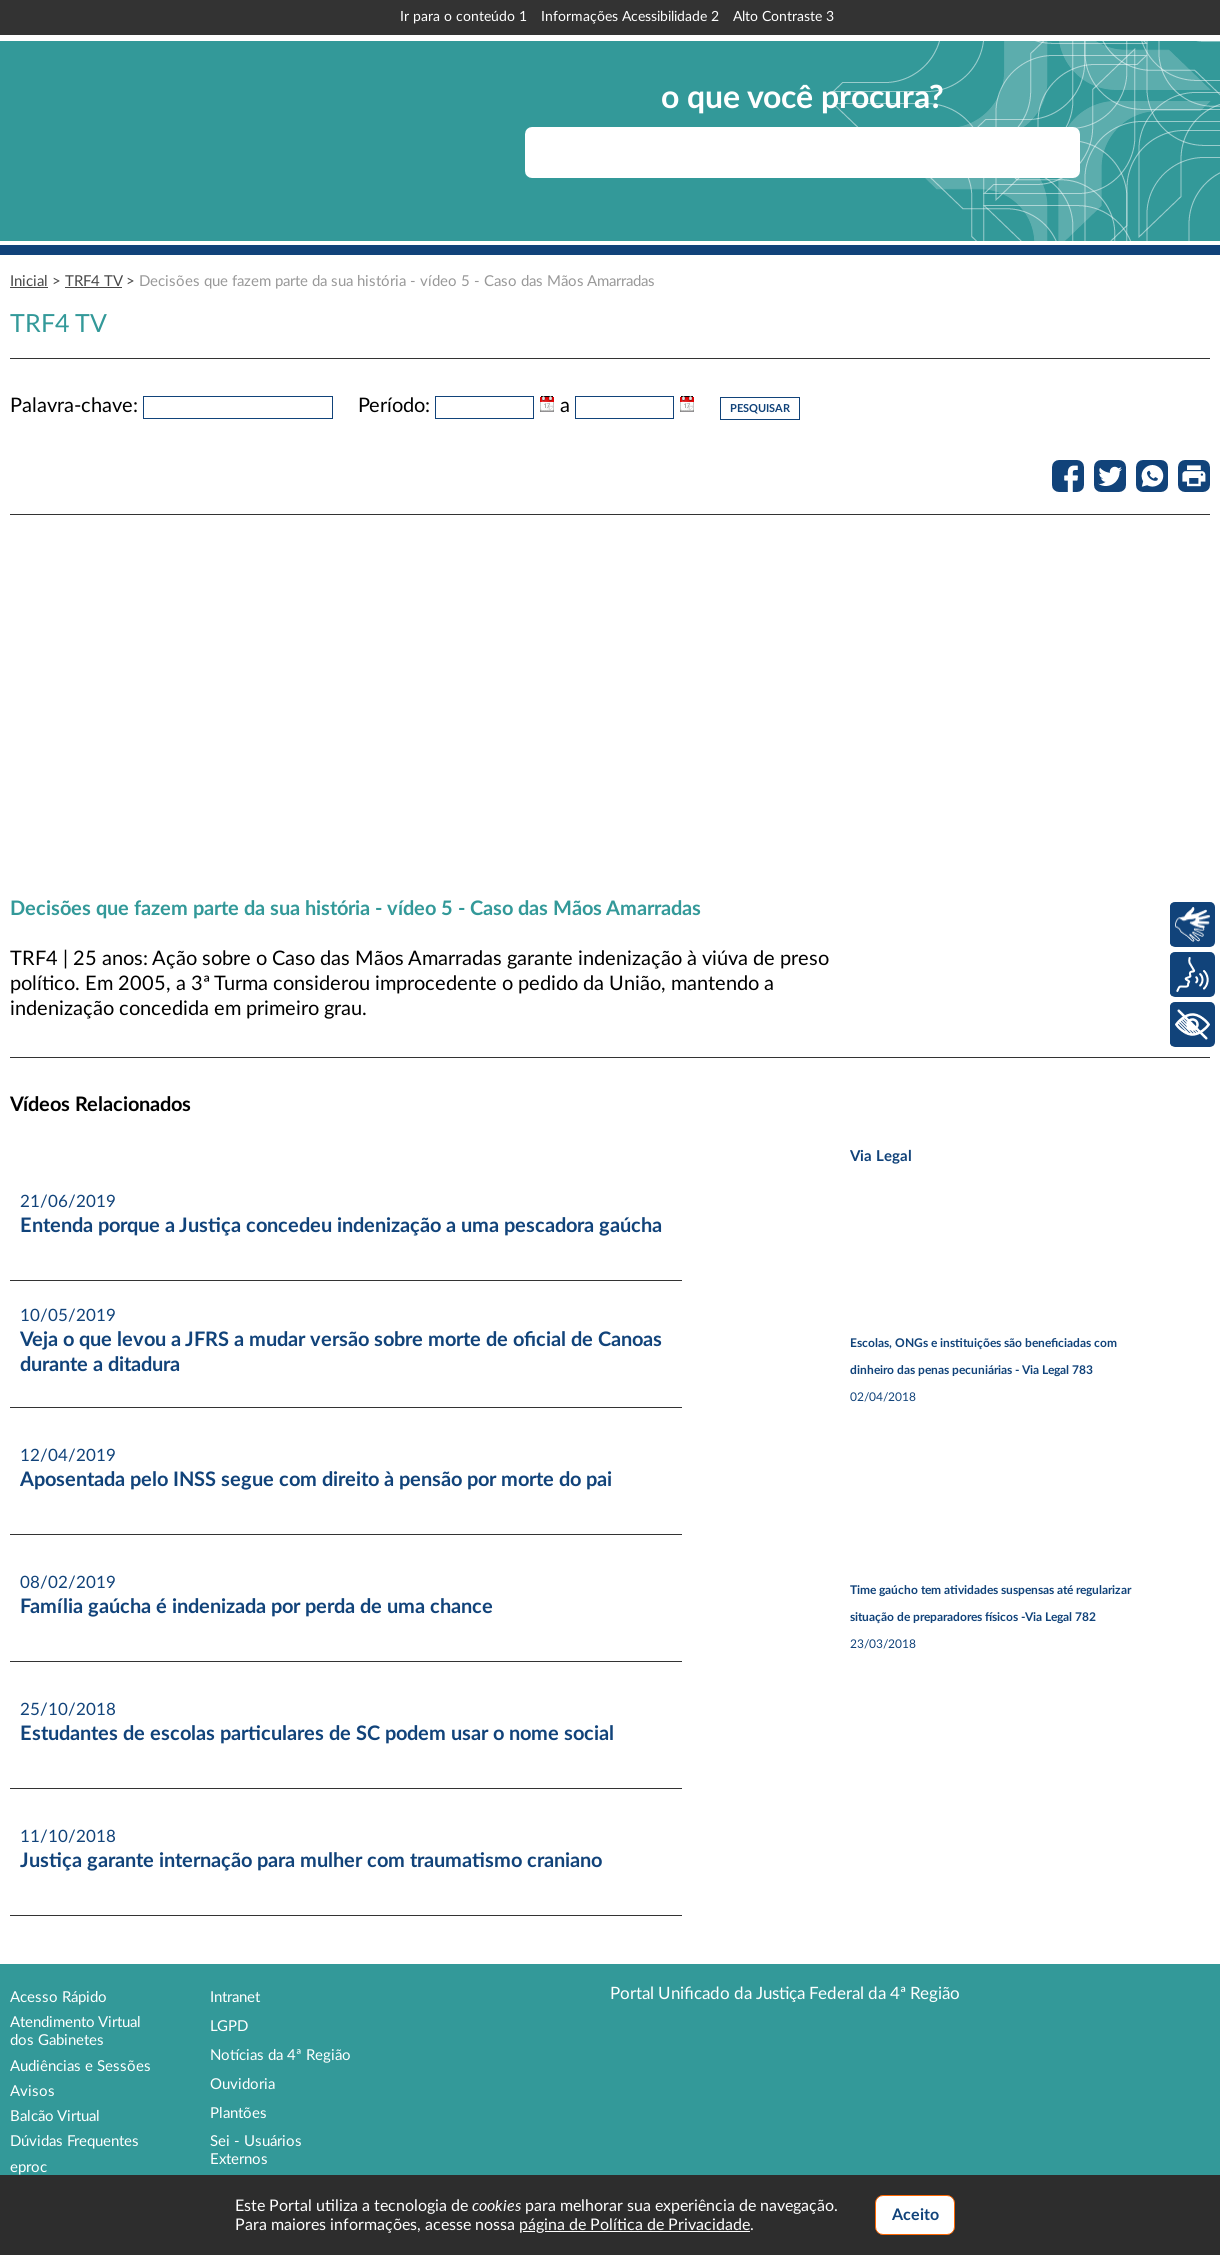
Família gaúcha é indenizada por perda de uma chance (256, 1607)
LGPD (229, 2026)
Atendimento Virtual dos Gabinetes (75, 2031)
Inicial (29, 281)
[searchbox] (802, 152)
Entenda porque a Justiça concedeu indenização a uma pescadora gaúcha (341, 1226)
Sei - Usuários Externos (256, 2150)
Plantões (238, 2113)
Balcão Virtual (55, 2116)
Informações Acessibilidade (630, 17)
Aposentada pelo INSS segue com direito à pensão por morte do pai (316, 1480)
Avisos (32, 2091)
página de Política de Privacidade (634, 2225)
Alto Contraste (783, 17)
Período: (394, 406)
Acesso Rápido (58, 1997)
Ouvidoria (242, 2084)
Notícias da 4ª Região (280, 2055)
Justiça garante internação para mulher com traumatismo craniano (311, 1861)
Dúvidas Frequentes (74, 2141)
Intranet (235, 1997)
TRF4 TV (93, 281)
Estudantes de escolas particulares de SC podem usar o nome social (317, 1734)
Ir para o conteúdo (463, 17)
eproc (28, 2167)
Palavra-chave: (74, 406)
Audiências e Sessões (80, 2066)
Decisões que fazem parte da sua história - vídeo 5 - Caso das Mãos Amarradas (397, 281)
